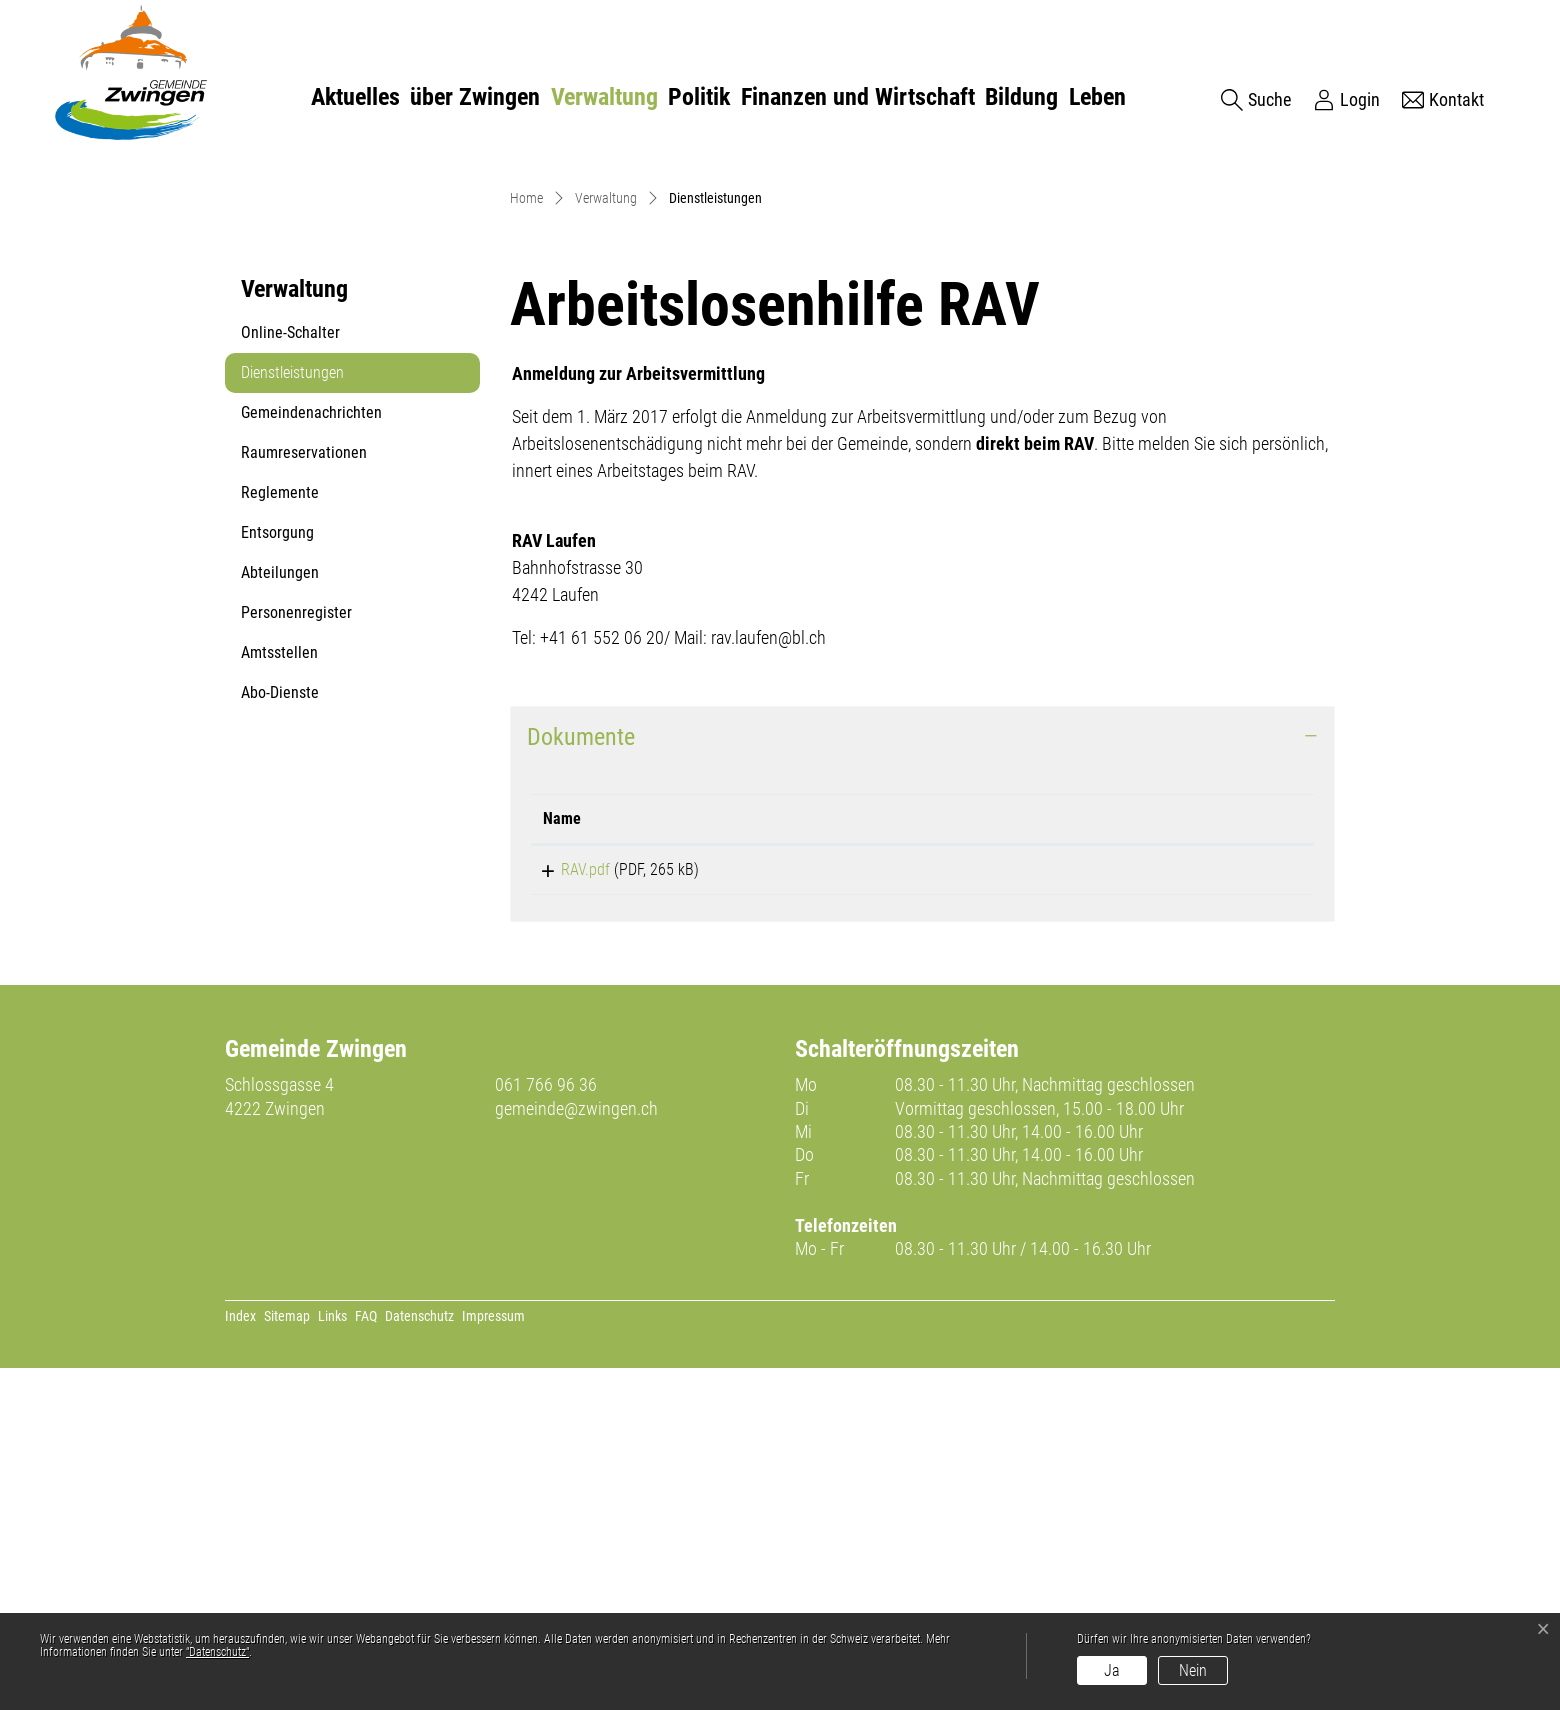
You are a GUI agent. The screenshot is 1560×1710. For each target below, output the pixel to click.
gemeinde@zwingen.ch (576, 1449)
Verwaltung (604, 97)
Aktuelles (355, 97)
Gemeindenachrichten (311, 747)
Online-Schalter (290, 667)
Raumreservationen (304, 787)
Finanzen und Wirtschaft (858, 97)
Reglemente (280, 827)
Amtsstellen (279, 987)
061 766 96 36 (546, 1426)
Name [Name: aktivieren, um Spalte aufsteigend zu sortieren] (562, 1153)
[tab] (922, 1072)
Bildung (1021, 97)
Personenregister (296, 947)
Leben (1097, 97)
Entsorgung (277, 867)
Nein (1193, 1670)
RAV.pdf (567, 1204)
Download (1167, 1208)
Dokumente (581, 1072)
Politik (699, 97)
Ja (1112, 1670)
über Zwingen (475, 97)
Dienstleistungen (292, 713)
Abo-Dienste (280, 1027)
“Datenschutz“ (217, 1652)
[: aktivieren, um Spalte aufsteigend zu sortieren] (1167, 1154)
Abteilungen (280, 907)
